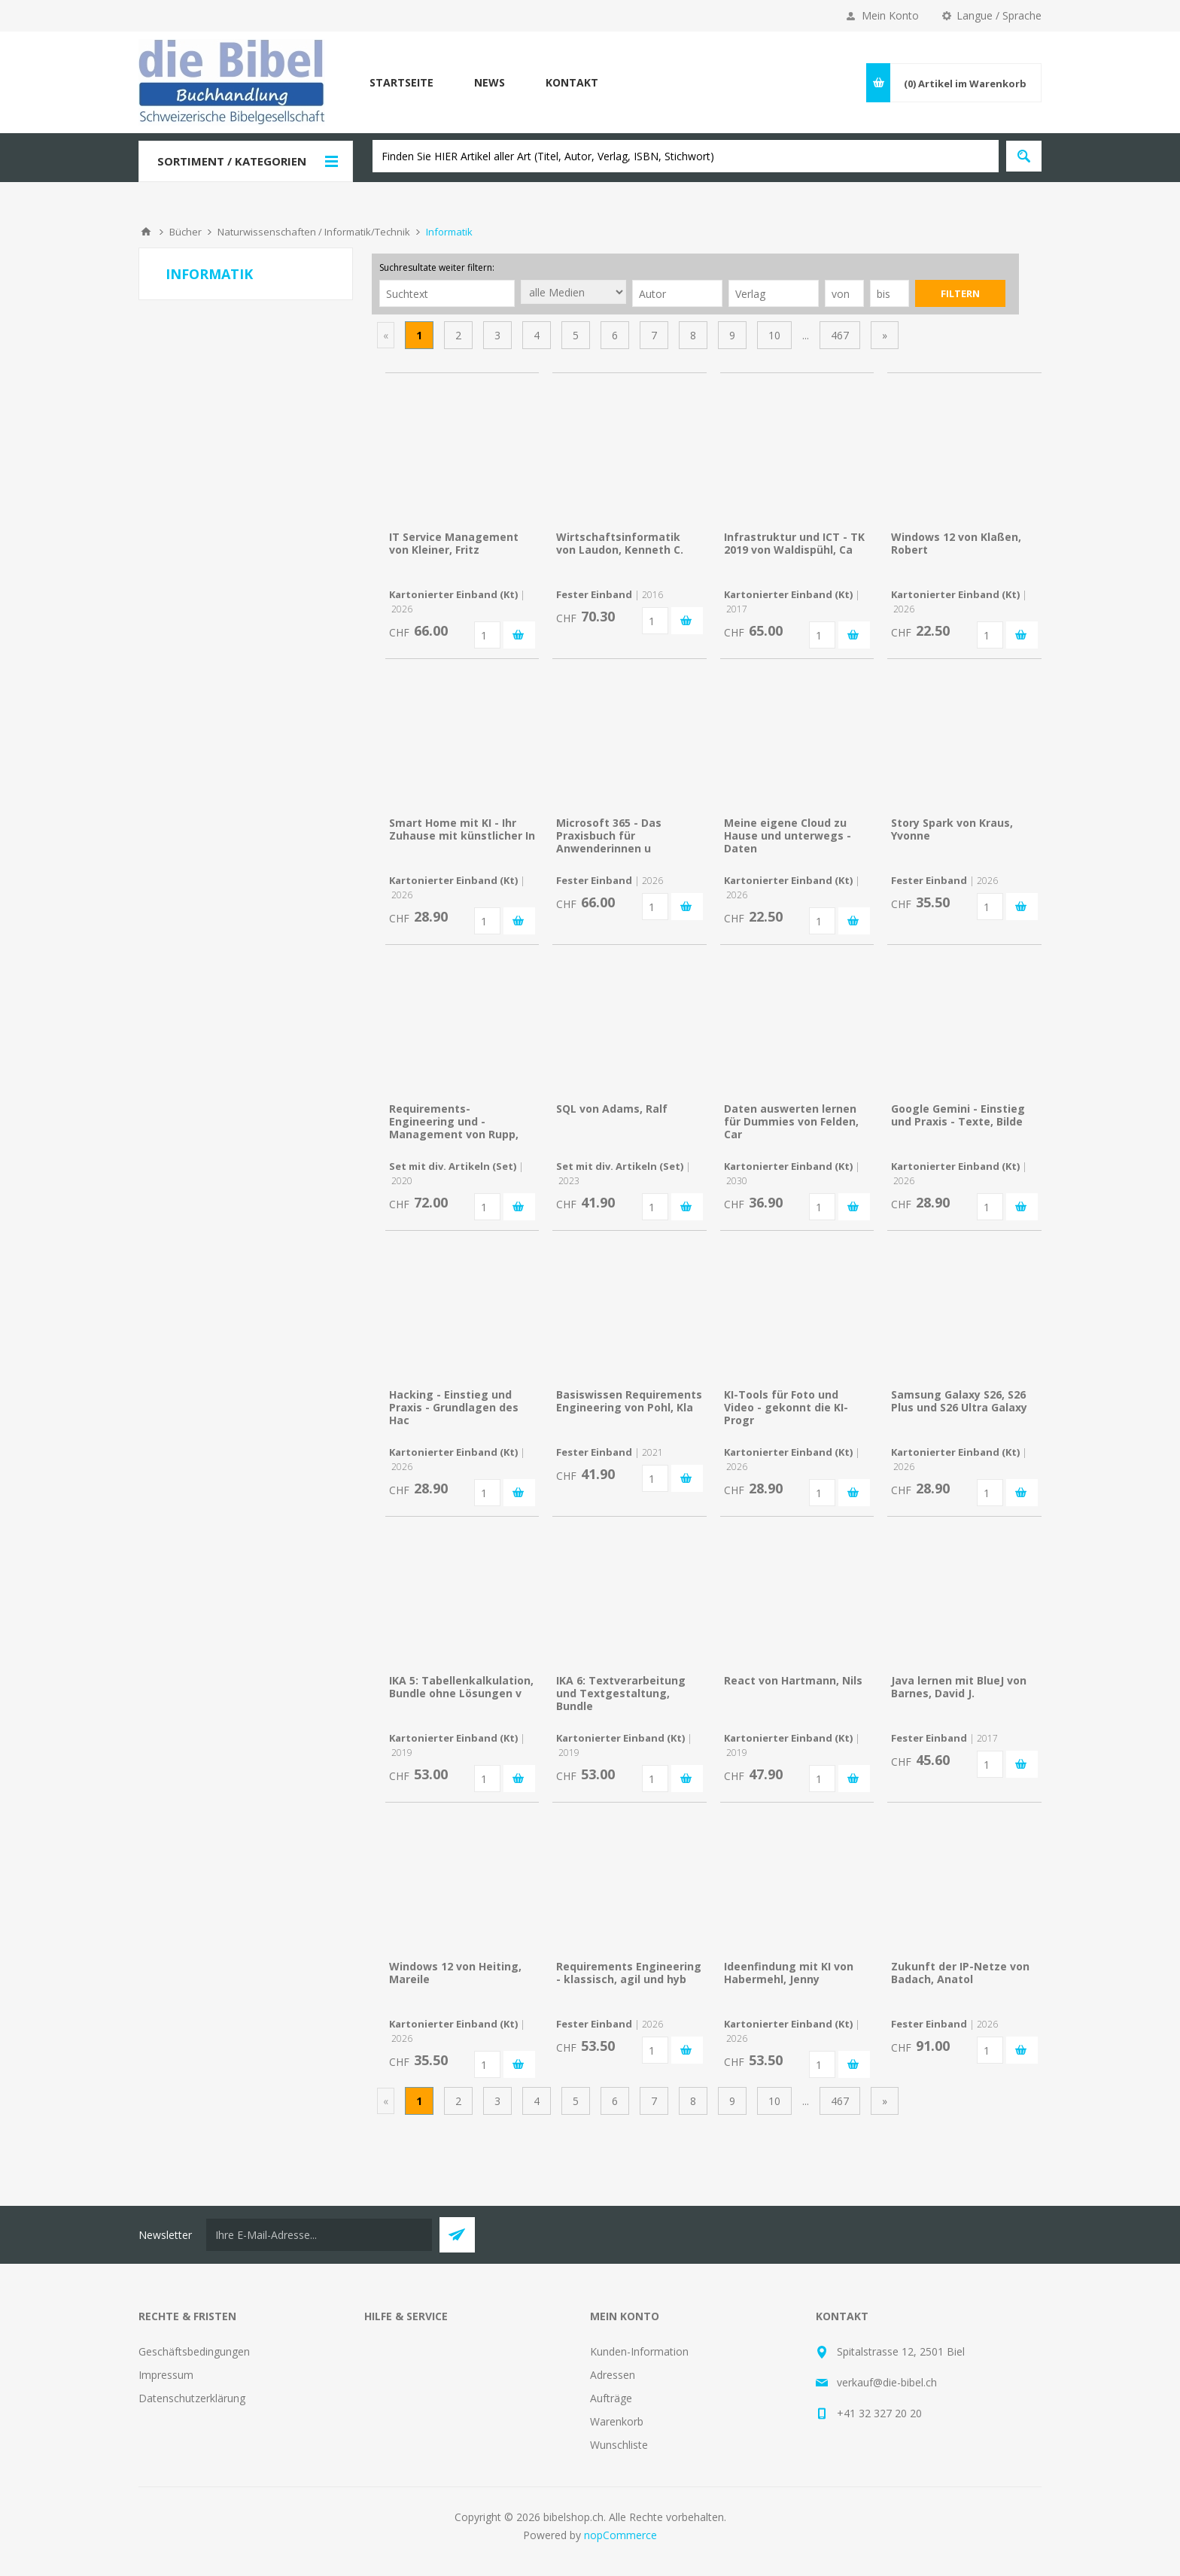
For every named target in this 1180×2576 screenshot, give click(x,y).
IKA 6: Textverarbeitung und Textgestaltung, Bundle (621, 1693)
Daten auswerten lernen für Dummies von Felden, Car (791, 1121)
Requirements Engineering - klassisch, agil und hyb (628, 1972)
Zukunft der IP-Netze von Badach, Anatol (960, 1972)
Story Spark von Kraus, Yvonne (952, 829)
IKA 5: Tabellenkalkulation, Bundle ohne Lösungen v (461, 1686)
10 (774, 335)
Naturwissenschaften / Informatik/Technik (313, 231)
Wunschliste (619, 2445)
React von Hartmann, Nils (793, 1680)
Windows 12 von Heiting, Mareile (455, 1972)
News (489, 82)
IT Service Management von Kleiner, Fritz (454, 543)
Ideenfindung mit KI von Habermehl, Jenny (788, 1972)
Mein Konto (890, 15)
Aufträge (611, 2398)
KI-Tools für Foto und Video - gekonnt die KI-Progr (786, 1407)
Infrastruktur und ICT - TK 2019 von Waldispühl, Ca (794, 543)
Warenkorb (616, 2421)
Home (146, 232)
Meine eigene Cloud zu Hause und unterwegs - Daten (787, 835)
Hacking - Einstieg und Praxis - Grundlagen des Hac (454, 1407)
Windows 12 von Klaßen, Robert (956, 543)
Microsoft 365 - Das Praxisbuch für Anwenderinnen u (608, 835)
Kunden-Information (639, 2351)
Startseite (401, 82)
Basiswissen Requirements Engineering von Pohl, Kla (629, 1400)
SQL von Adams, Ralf (612, 1108)
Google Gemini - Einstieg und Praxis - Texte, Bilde (958, 1115)
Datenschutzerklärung (191, 2398)
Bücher (185, 231)
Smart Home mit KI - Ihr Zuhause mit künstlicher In (462, 829)
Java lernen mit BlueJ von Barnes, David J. (958, 1686)
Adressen (612, 2375)
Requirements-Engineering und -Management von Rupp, (454, 1121)
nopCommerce (620, 2535)
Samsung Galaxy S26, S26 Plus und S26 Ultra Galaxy (959, 1400)
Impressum (165, 2375)
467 (840, 335)
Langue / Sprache (999, 15)
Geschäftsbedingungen (194, 2351)
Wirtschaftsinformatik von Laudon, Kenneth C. (619, 543)
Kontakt (572, 82)
